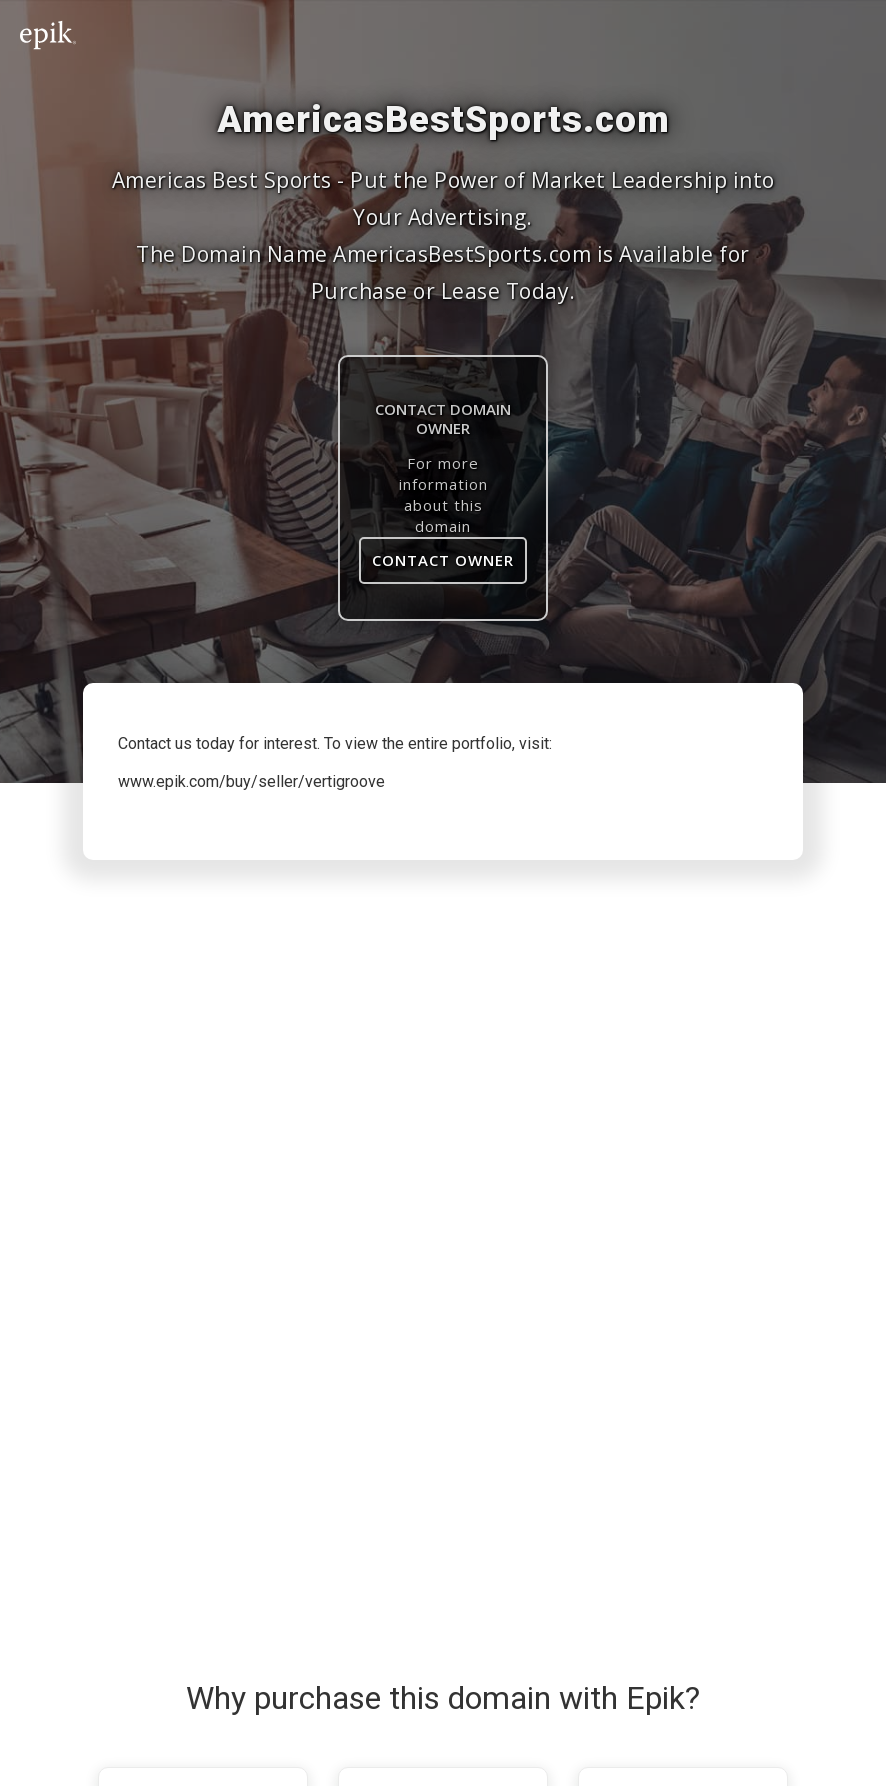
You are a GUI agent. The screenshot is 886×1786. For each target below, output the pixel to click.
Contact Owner (443, 560)
